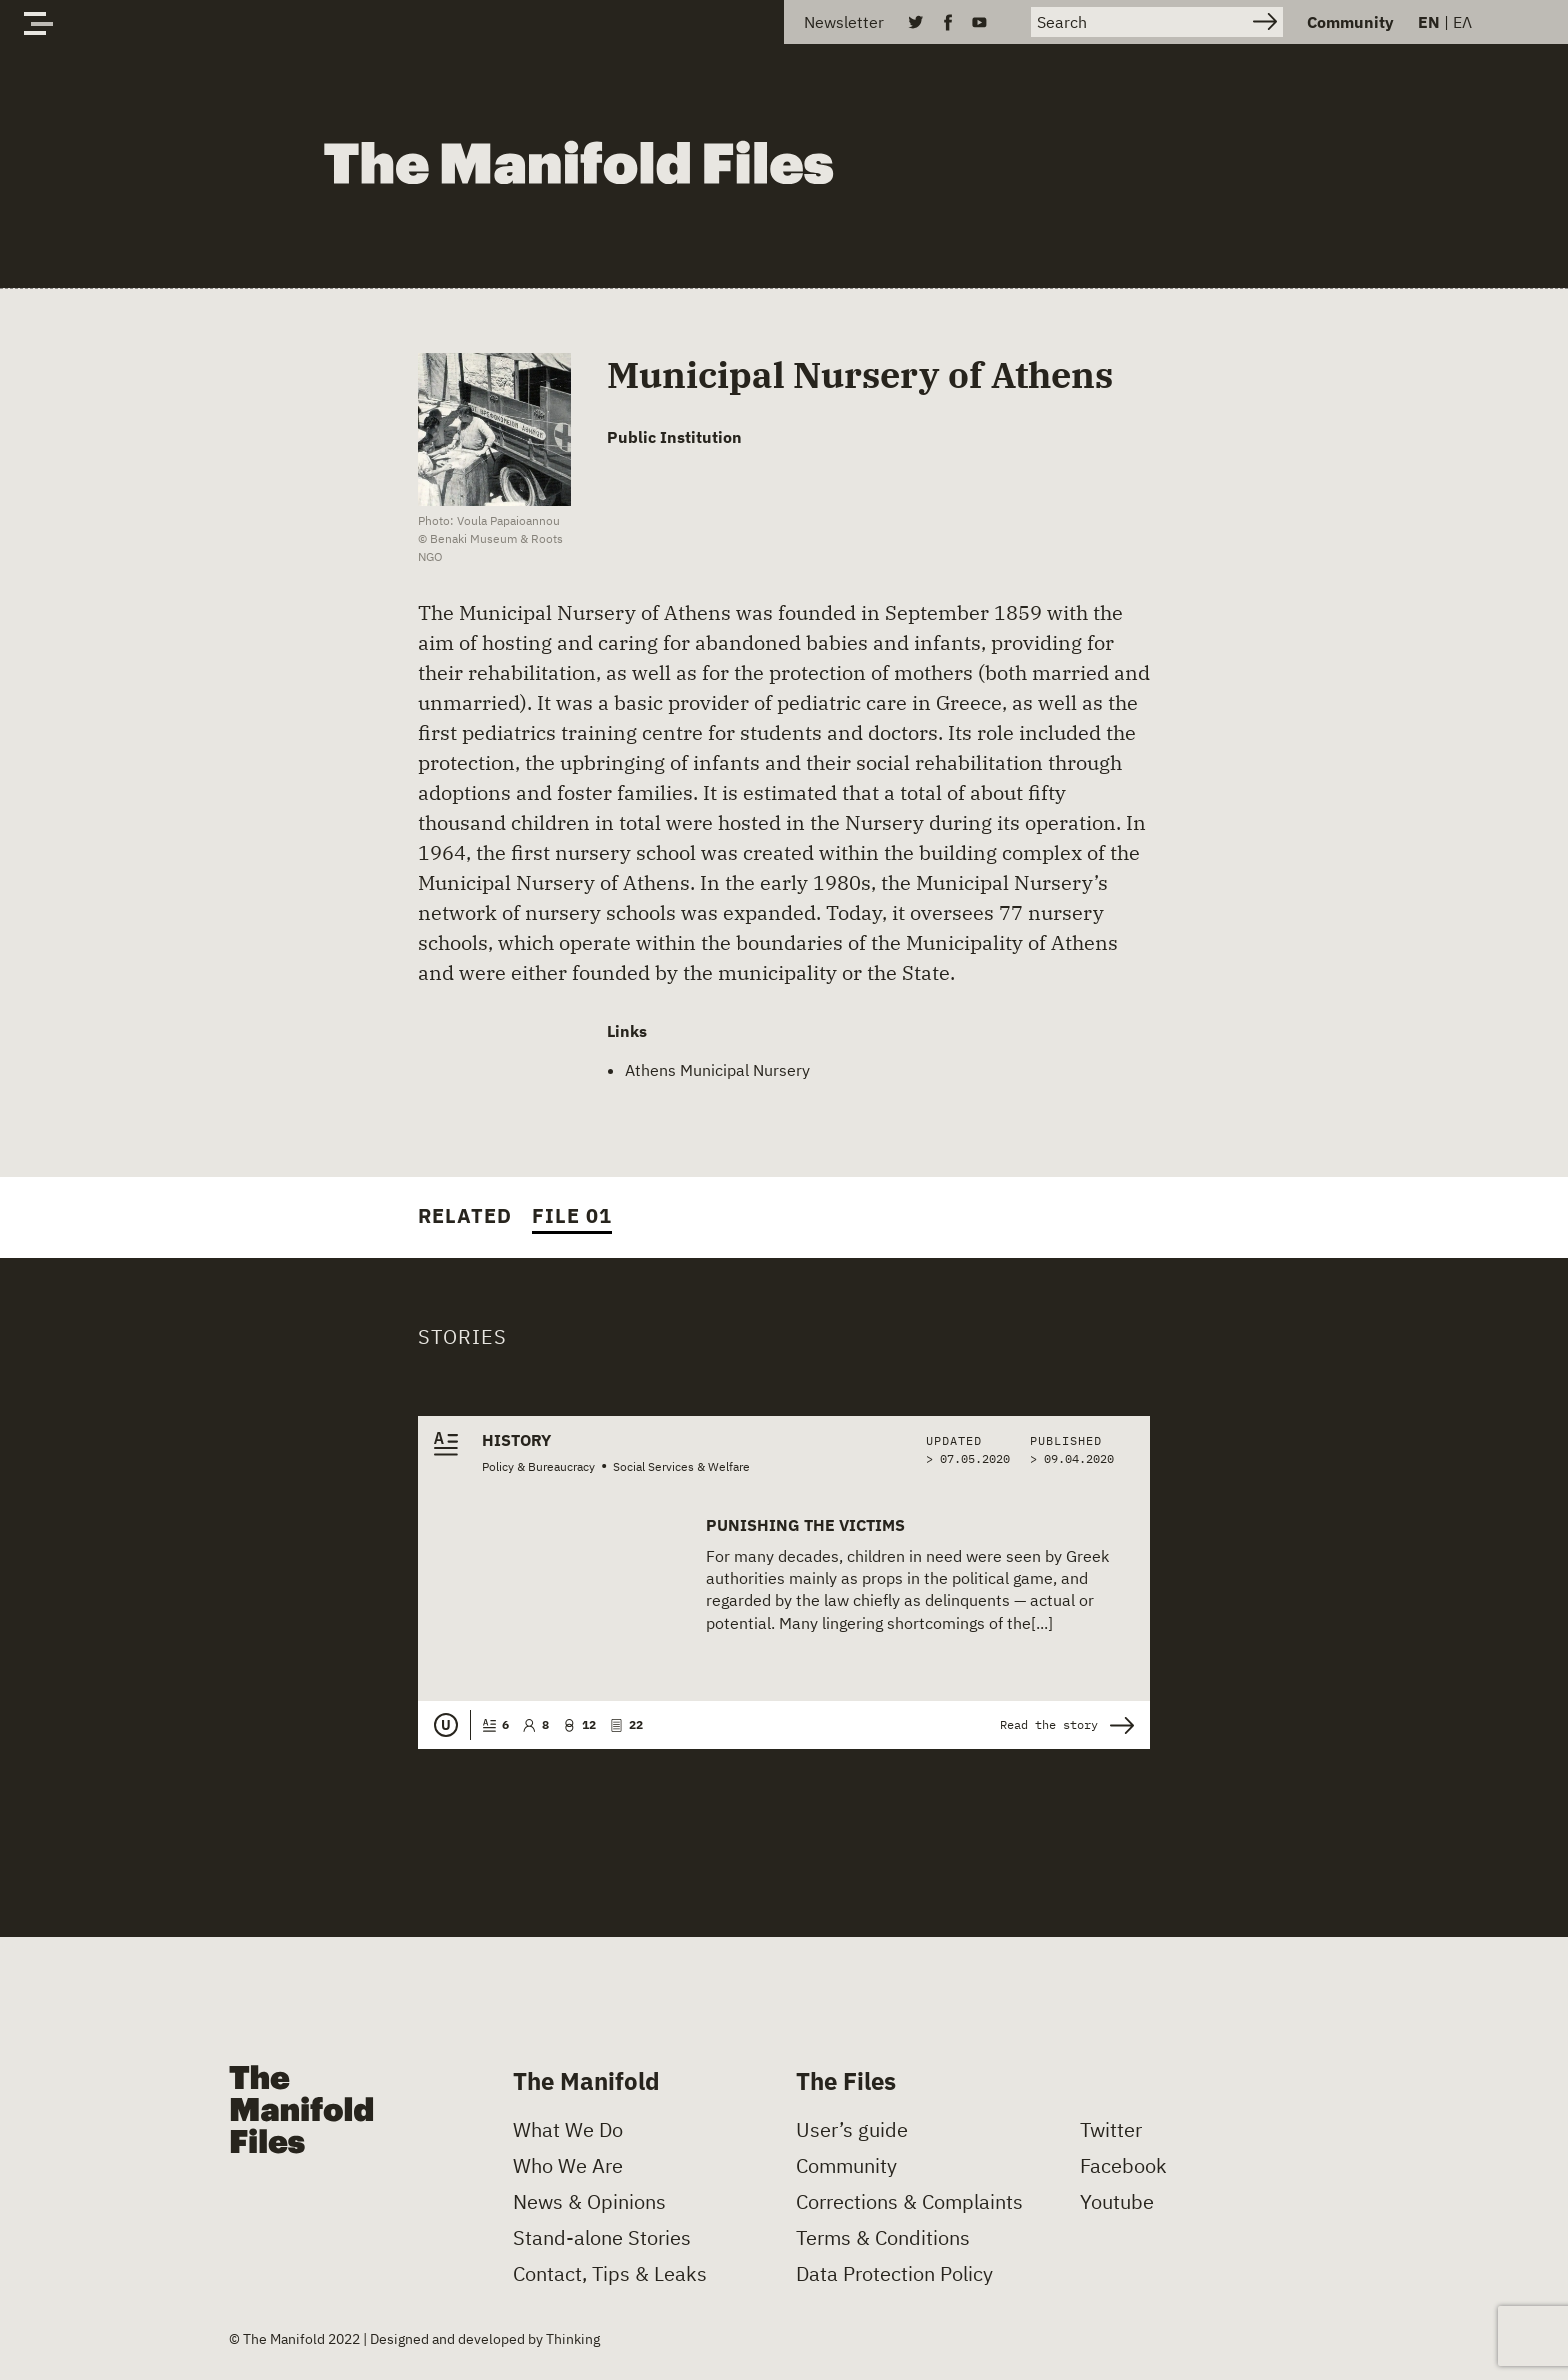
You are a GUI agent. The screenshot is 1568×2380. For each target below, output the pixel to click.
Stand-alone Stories (602, 2238)
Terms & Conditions (883, 2238)
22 (626, 1724)
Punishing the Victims (805, 1525)
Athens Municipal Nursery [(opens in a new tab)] (717, 1070)
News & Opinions (589, 2202)
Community (1350, 22)
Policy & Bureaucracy (538, 1466)
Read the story (1067, 1725)
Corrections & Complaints (909, 2202)
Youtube (1117, 2202)
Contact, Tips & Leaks (610, 2274)
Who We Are (568, 2166)
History (516, 1440)
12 (579, 1724)
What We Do (568, 2130)
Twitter (1111, 2130)
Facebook (1123, 2166)
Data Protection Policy (894, 2274)
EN (1429, 22)
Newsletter (844, 22)
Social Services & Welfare (681, 1466)
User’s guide (852, 2130)
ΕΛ (1462, 22)
